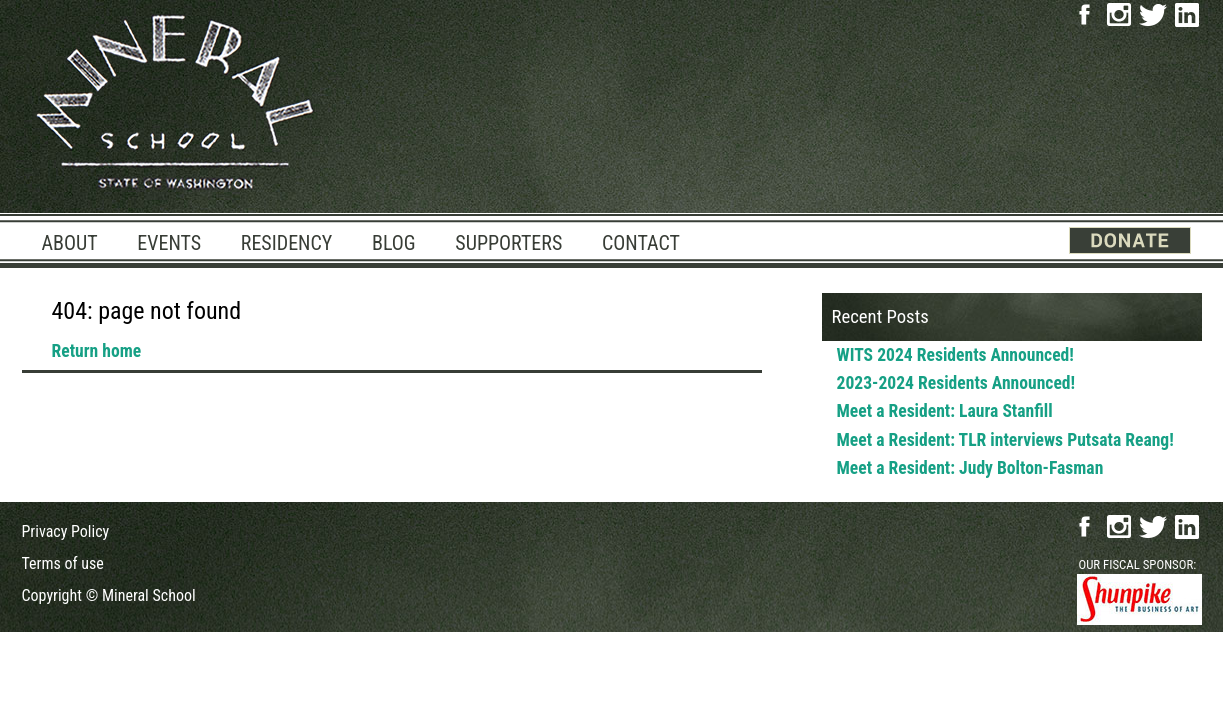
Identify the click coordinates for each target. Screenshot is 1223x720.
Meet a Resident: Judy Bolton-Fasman (970, 468)
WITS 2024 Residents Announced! (955, 355)
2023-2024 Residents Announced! (956, 383)
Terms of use (63, 563)
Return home (97, 351)
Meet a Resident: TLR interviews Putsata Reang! (1005, 440)
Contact (641, 243)
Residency (287, 243)
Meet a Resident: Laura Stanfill (945, 411)
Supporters (508, 243)
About (70, 243)
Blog (394, 243)
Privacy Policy (66, 531)
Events (169, 243)
